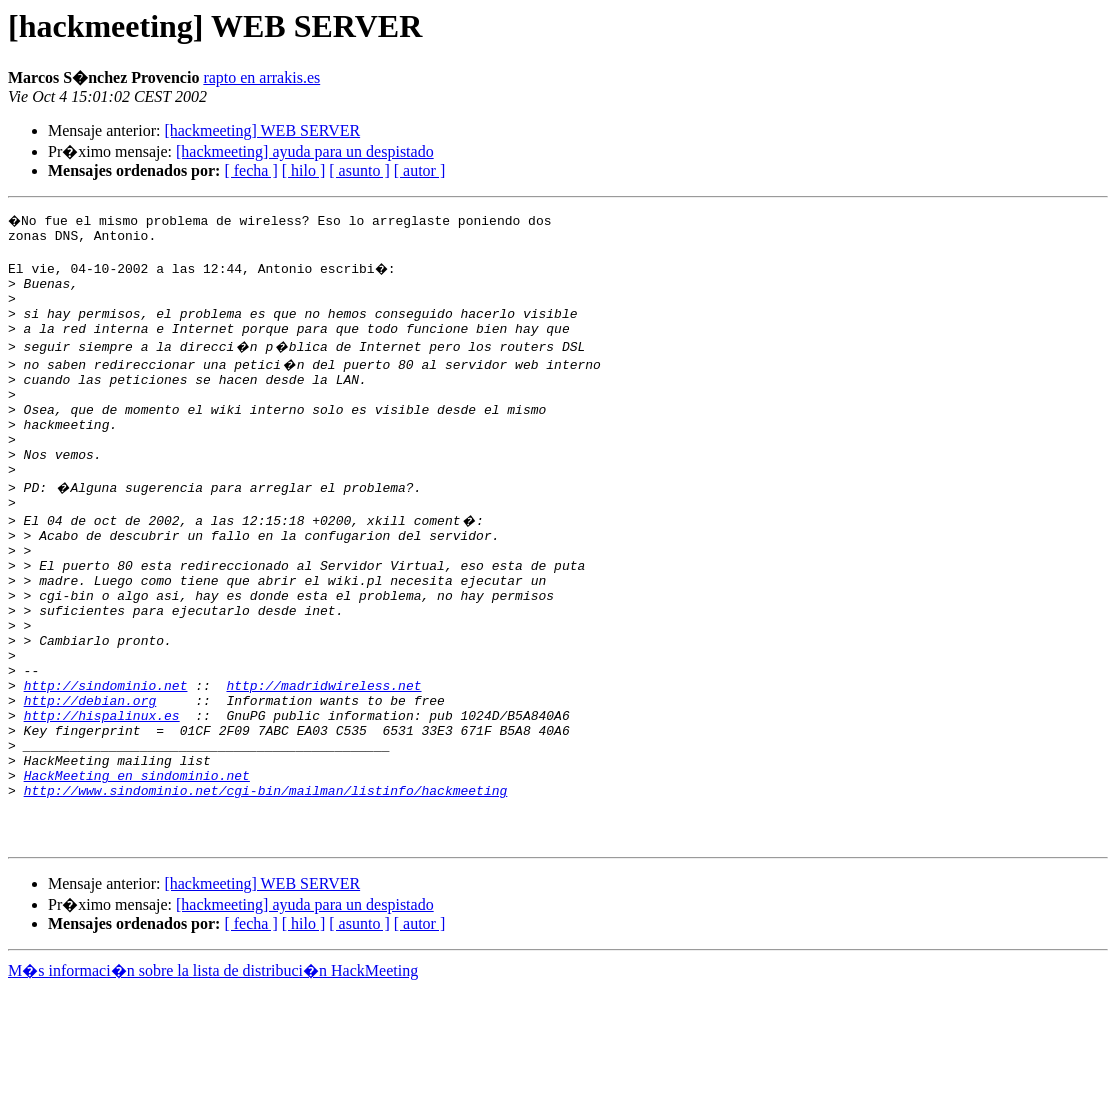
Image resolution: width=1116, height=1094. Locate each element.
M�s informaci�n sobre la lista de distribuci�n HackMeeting (213, 1075)
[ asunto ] (359, 170)
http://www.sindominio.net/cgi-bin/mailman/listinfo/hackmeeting (266, 886)
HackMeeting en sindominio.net (137, 868)
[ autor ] (420, 170)
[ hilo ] (304, 170)
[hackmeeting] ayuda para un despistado (305, 151)
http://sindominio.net (106, 760)
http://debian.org (90, 778)
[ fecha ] (250, 170)
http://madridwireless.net (323, 760)
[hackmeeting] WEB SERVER (262, 130)
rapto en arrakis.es (261, 77)
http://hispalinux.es (102, 796)
